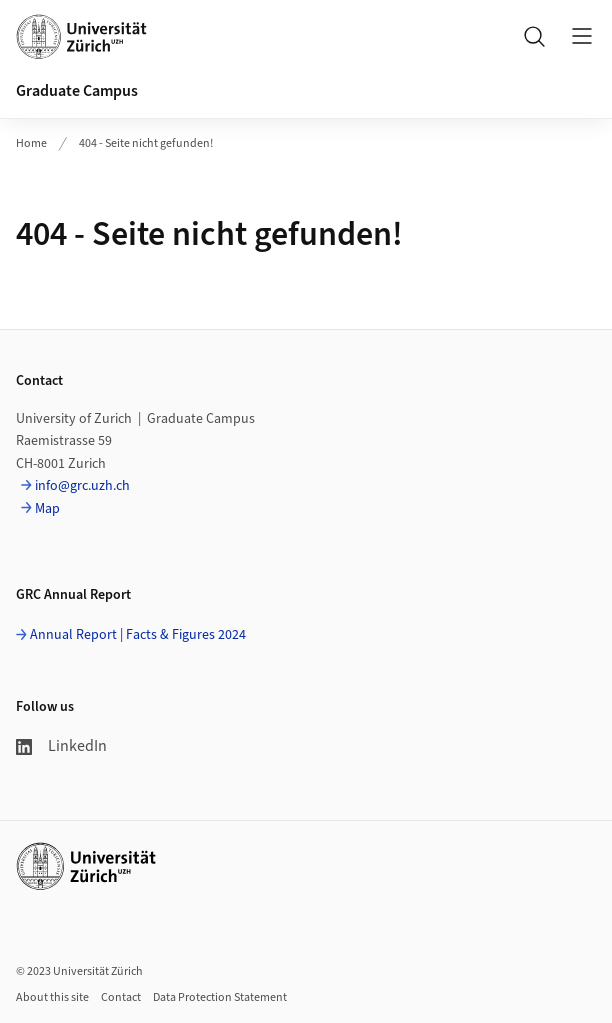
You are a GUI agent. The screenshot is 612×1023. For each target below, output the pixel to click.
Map (47, 509)
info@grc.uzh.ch (82, 486)
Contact (121, 997)
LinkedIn (61, 746)
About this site (52, 997)
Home (31, 143)
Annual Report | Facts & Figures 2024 (138, 635)
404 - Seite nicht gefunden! (146, 143)
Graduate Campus (77, 91)
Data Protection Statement (220, 997)
